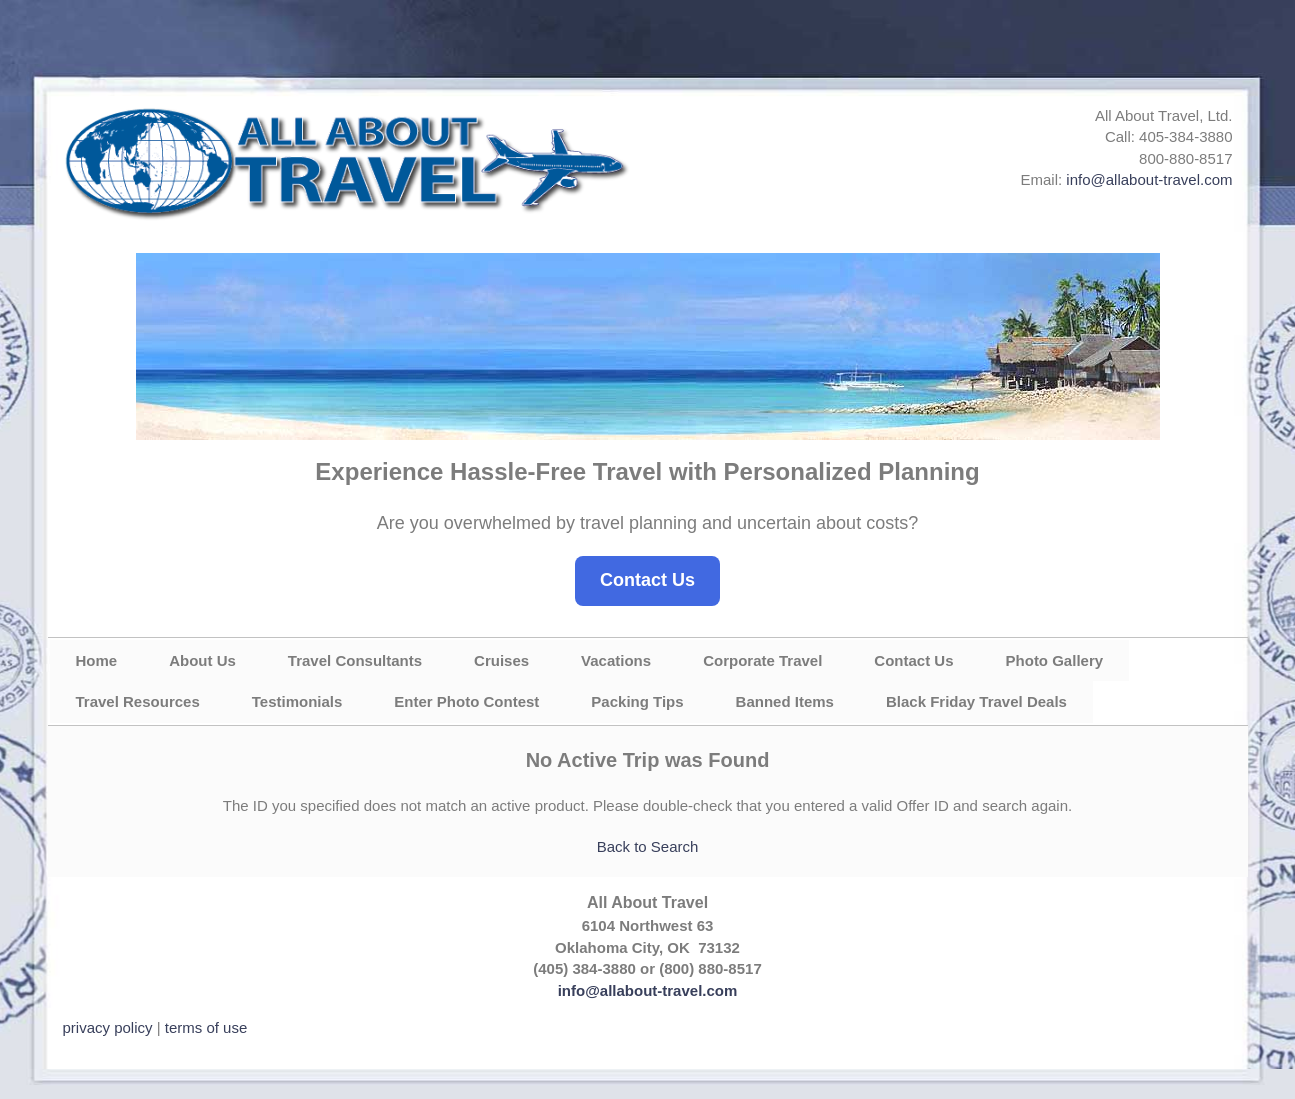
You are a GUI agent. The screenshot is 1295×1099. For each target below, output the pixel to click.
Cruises (501, 660)
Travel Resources (138, 701)
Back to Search (648, 846)
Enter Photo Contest (466, 701)
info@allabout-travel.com (1149, 179)
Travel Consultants (355, 660)
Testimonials (297, 701)
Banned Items (785, 701)
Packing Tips (637, 701)
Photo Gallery (1055, 660)
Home (97, 660)
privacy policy (108, 1027)
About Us (202, 660)
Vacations (616, 660)
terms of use (206, 1027)
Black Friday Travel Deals (976, 701)
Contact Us (647, 580)
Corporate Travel (762, 660)
